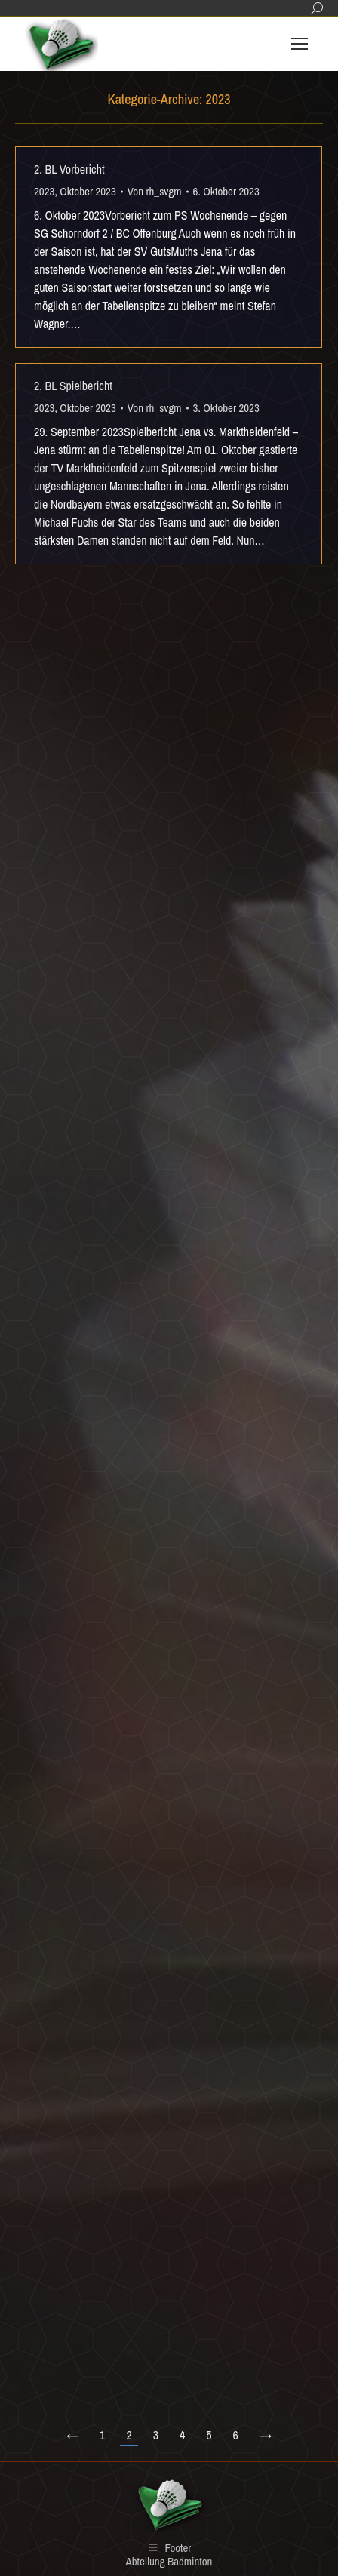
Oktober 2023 (88, 191)
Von (155, 191)
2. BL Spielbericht (73, 385)
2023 (44, 191)
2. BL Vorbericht (69, 169)
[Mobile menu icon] (299, 44)
